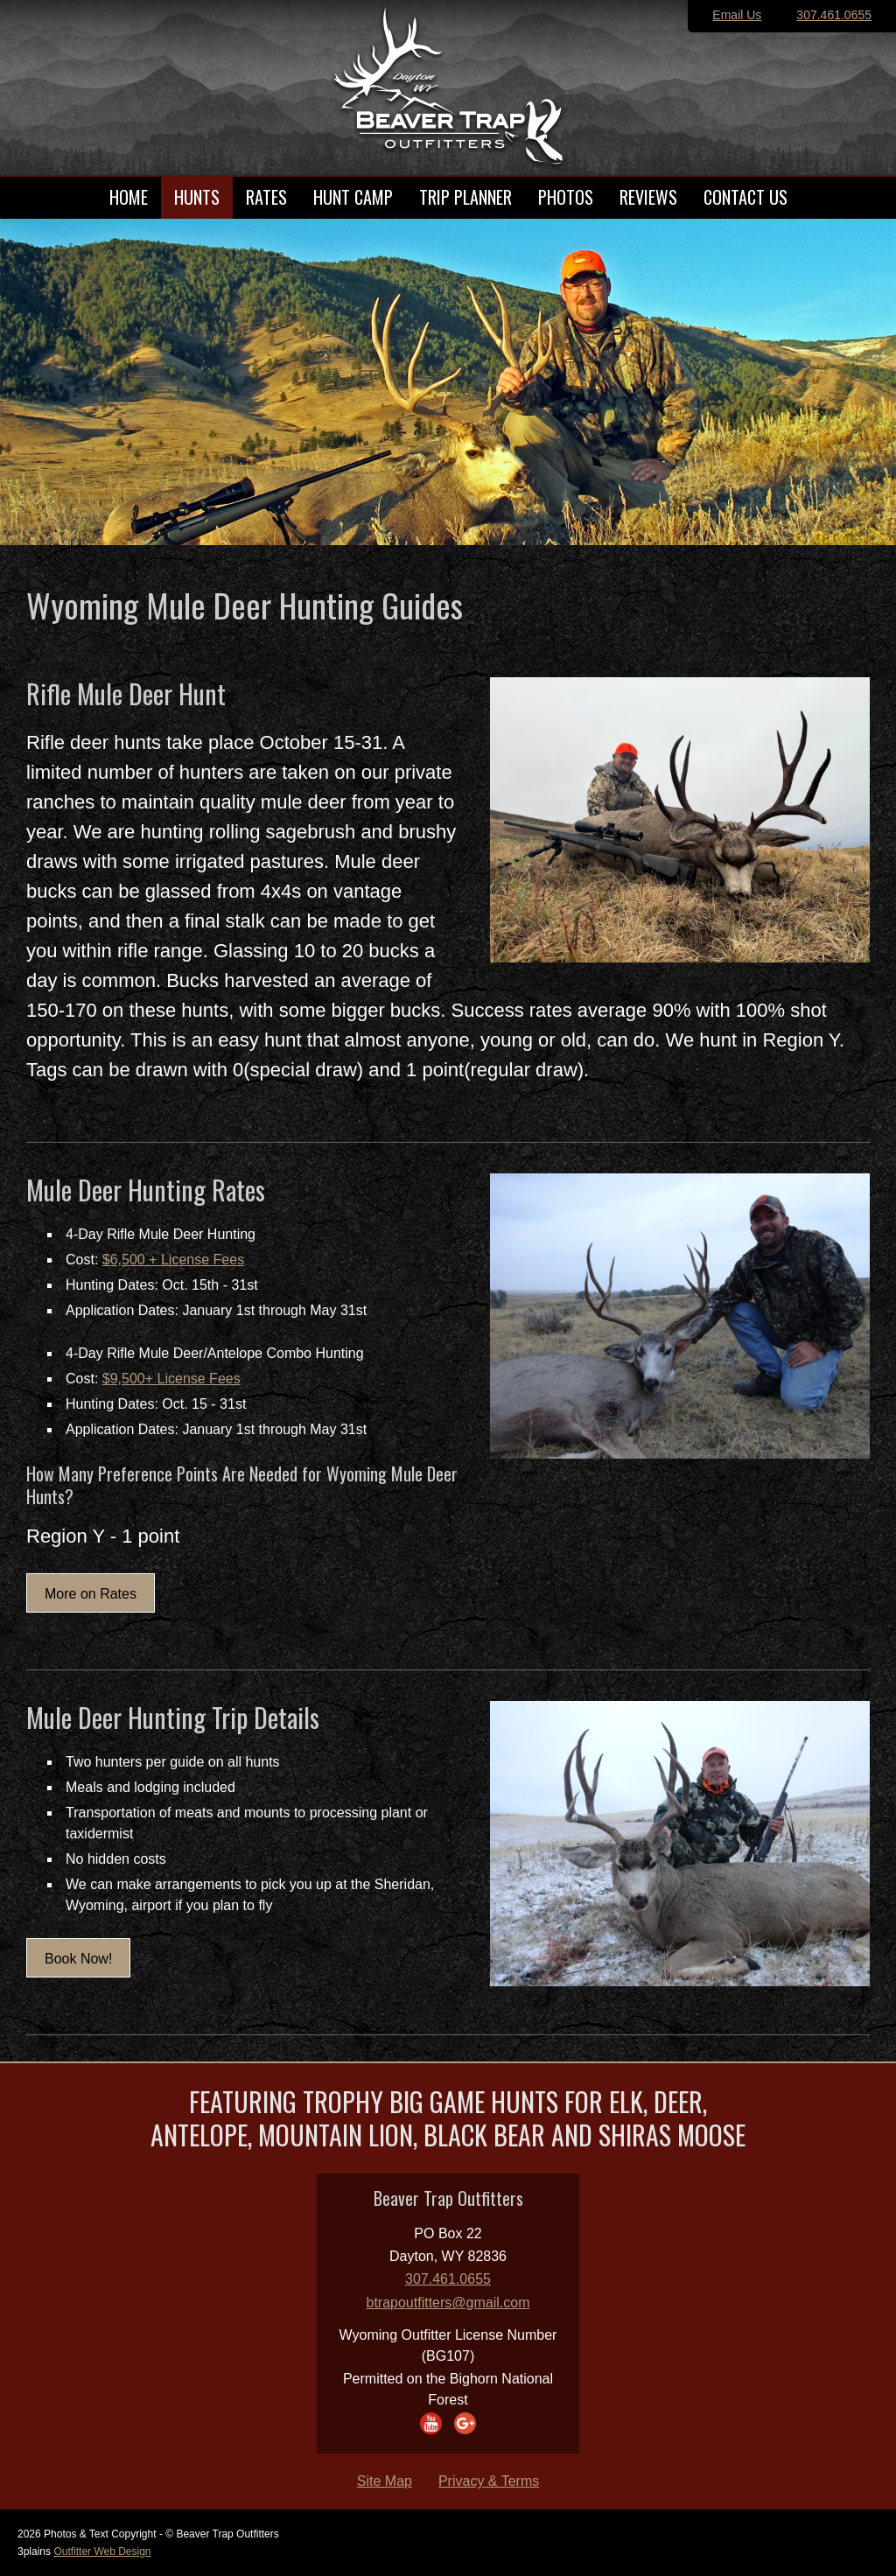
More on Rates (90, 1593)
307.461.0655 (834, 15)
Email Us (736, 15)
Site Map (384, 2481)
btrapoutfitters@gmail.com (448, 2302)
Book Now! (78, 1958)
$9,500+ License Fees (171, 1378)
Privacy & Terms (488, 2481)
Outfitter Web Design (101, 2551)
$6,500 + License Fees (173, 1259)
